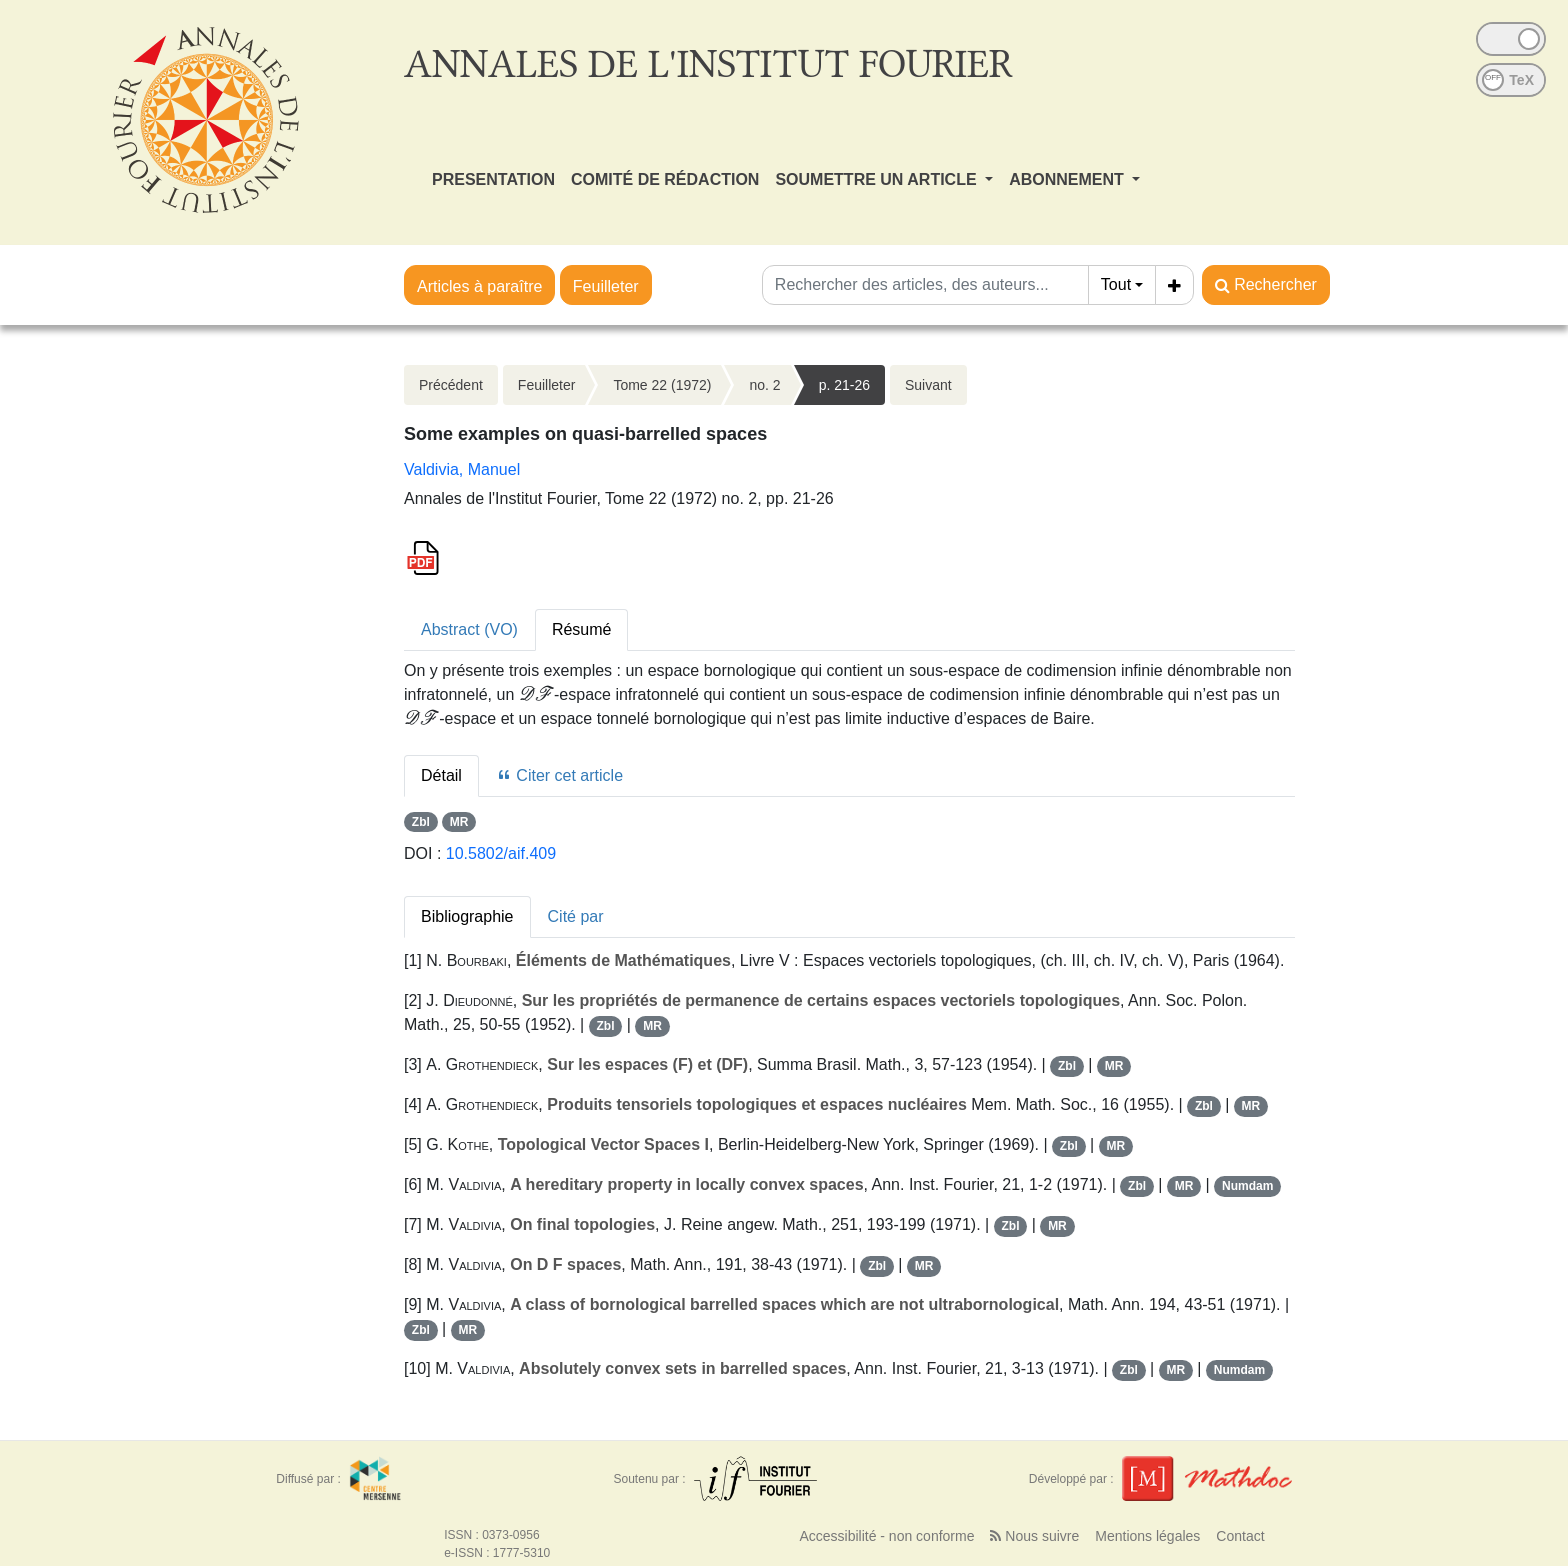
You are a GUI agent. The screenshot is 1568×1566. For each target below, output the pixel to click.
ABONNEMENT (1068, 179)
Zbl (421, 822)
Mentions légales (1147, 1536)
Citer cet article (559, 775)
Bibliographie (467, 916)
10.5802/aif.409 (501, 853)
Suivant (928, 385)
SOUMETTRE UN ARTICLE (878, 179)
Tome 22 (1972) (662, 385)
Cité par (576, 916)
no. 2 (764, 385)
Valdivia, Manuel (462, 469)
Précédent (451, 385)
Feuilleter (606, 286)
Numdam (1247, 1186)
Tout (1116, 284)
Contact (1240, 1536)
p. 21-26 (844, 385)
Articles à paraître (479, 286)
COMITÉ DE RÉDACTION (665, 179)
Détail (441, 775)
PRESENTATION (493, 179)
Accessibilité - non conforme (886, 1536)
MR (459, 822)
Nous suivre (1034, 1536)
